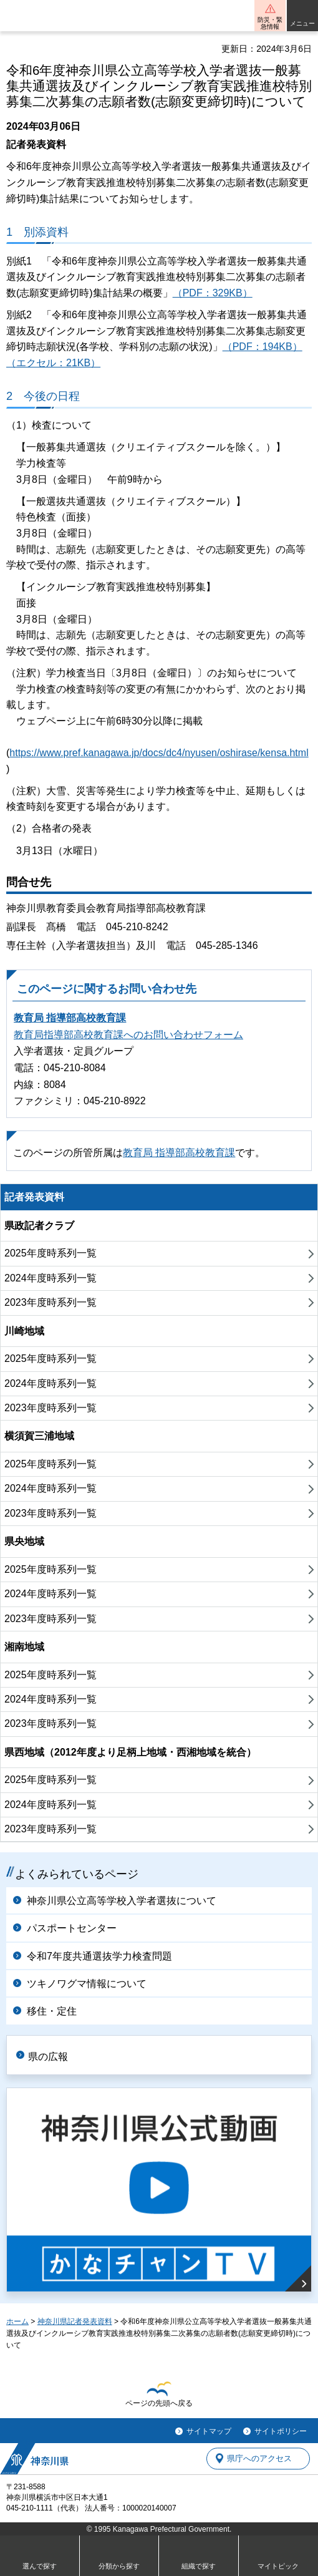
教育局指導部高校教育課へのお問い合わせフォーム (128, 1034)
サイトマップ (208, 2431)
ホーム (17, 2321)
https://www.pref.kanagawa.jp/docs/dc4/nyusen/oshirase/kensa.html (158, 752)
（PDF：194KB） (262, 346)
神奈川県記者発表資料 (74, 2321)
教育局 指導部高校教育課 (70, 1018)
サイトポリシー (280, 2431)
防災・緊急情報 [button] (270, 23)
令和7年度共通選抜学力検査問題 (99, 1956)
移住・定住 (52, 2011)
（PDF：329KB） (213, 293)
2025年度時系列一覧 (50, 1253)
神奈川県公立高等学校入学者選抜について (121, 1900)
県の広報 (48, 2056)
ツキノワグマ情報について (87, 1983)
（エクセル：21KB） (53, 362)
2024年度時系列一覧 (50, 1278)
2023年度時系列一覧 (50, 1302)
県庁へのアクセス (259, 2458)
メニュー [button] (302, 23)
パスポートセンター (72, 1928)
